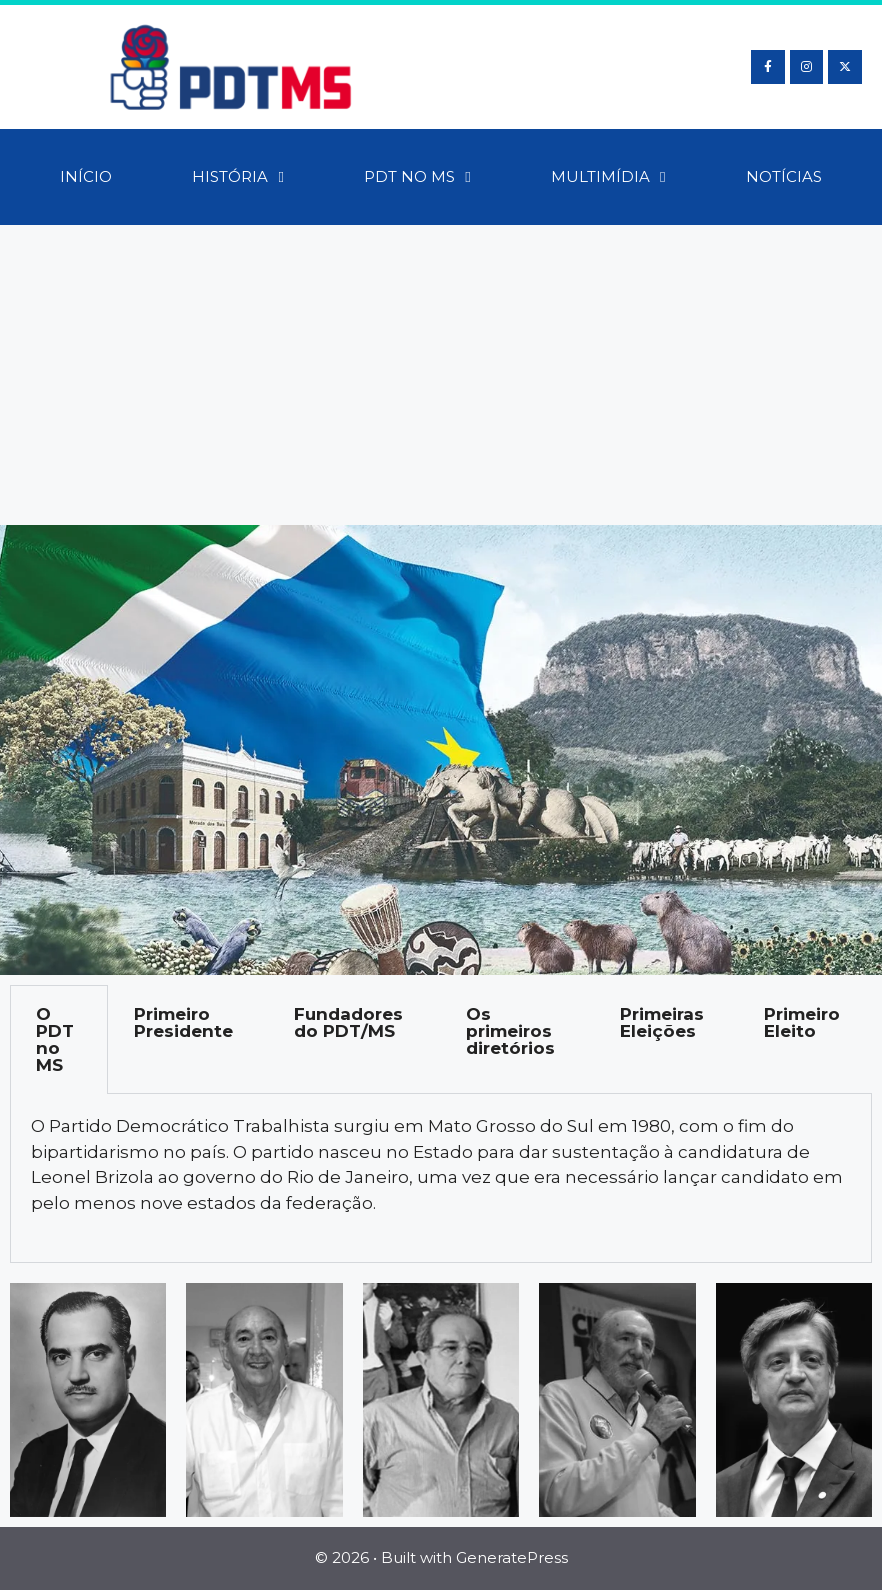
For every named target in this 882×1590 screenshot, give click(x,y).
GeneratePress (512, 1557)
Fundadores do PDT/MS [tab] (348, 1022)
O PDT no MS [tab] (55, 1039)
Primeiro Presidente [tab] (183, 1022)
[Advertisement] (441, 375)
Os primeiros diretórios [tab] (510, 1031)
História (237, 177)
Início (86, 176)
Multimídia (608, 177)
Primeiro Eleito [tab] (802, 1022)
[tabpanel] (441, 1178)
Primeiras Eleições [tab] (662, 1022)
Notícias (784, 176)
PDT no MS (417, 177)
